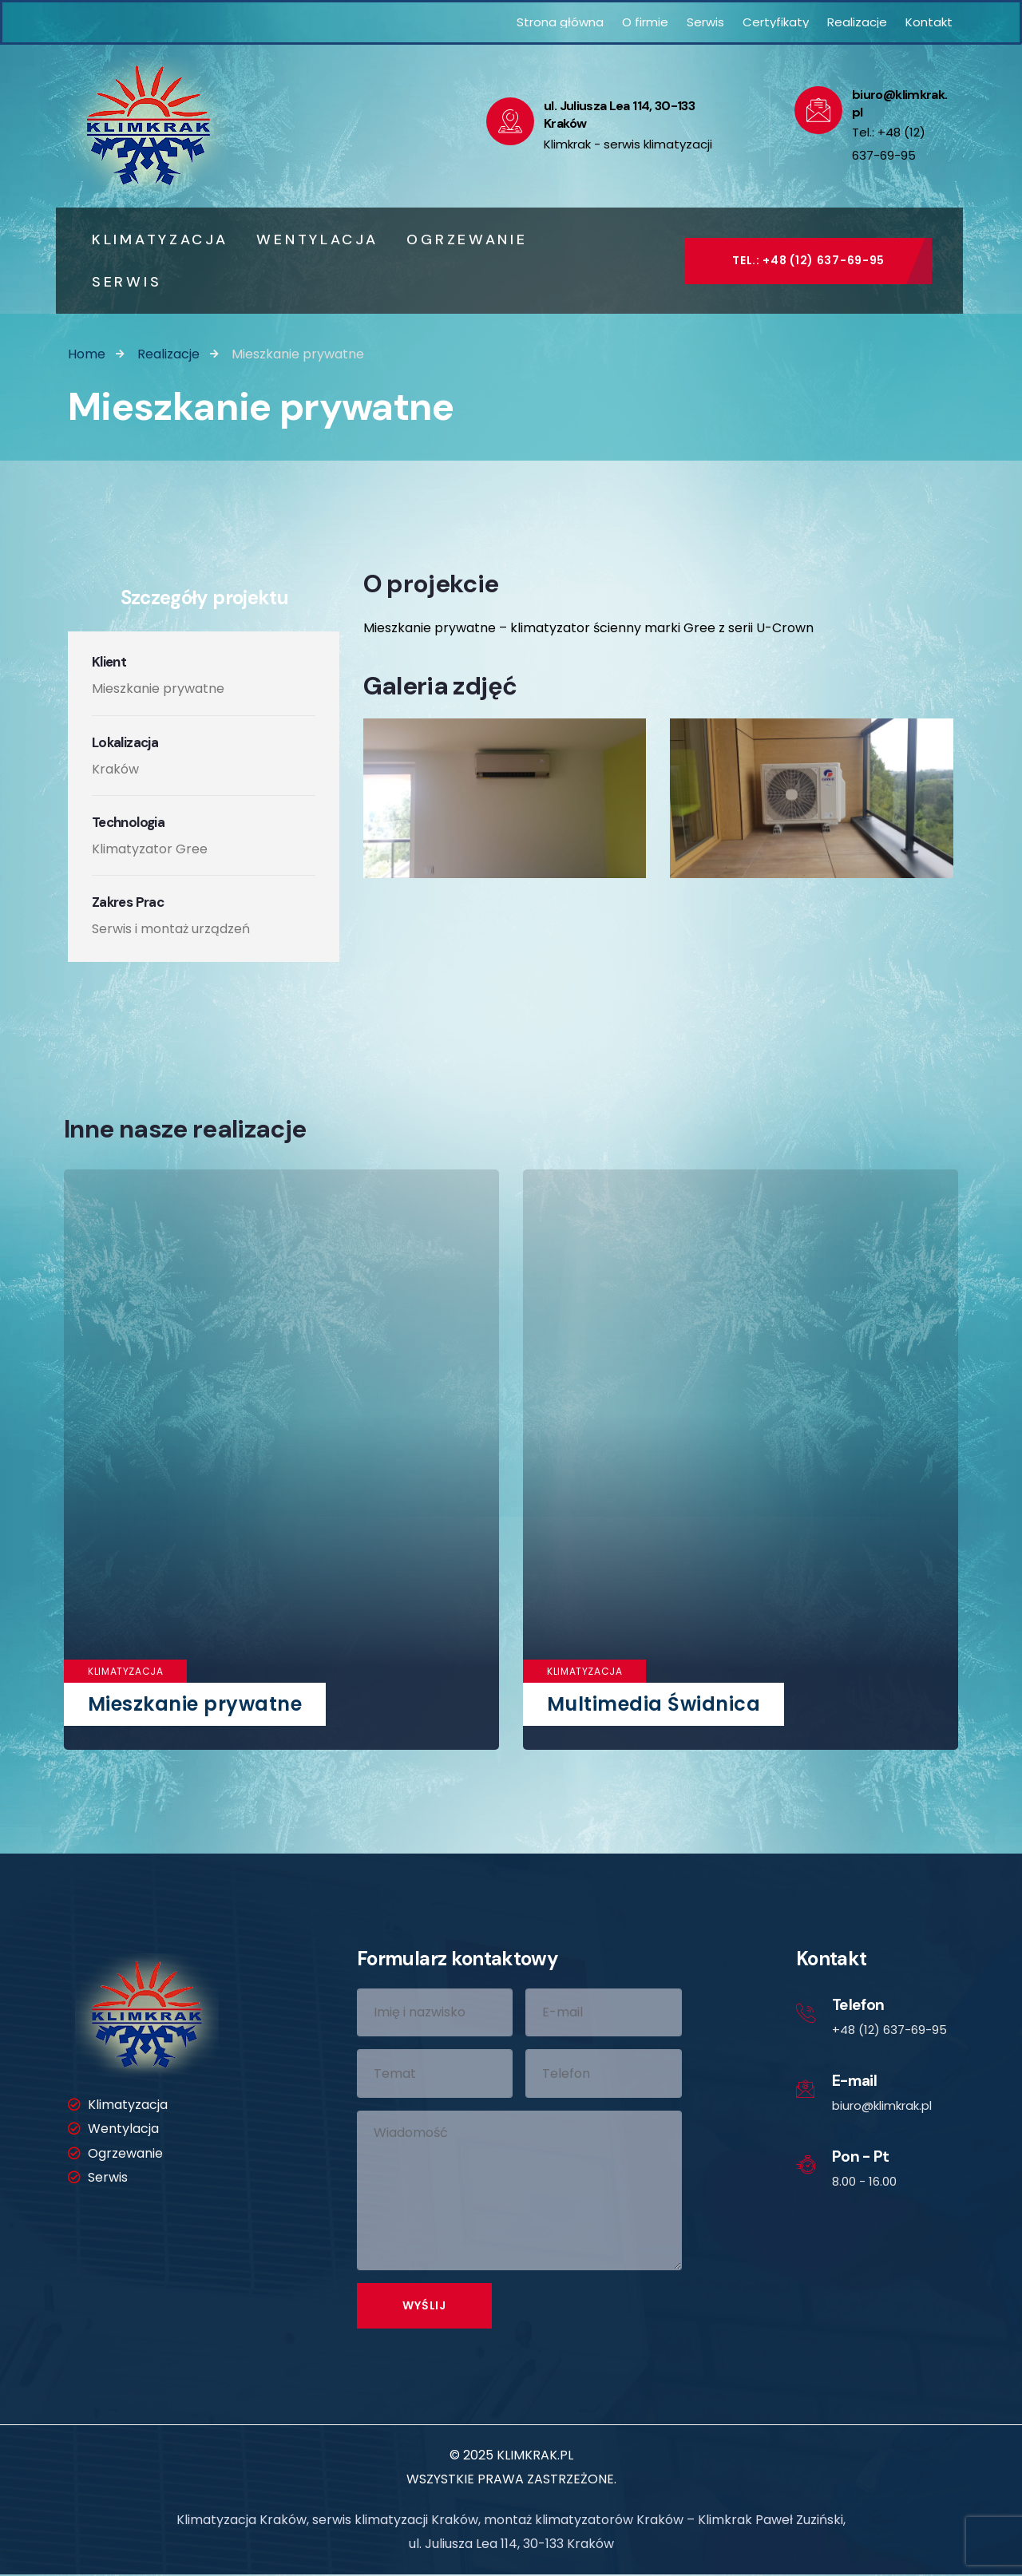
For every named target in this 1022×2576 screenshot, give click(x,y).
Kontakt (929, 22)
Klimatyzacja (125, 1671)
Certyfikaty (776, 22)
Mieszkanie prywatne (195, 1704)
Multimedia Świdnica (653, 1704)
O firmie (645, 22)
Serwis (705, 22)
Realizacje (857, 22)
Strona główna (560, 22)
